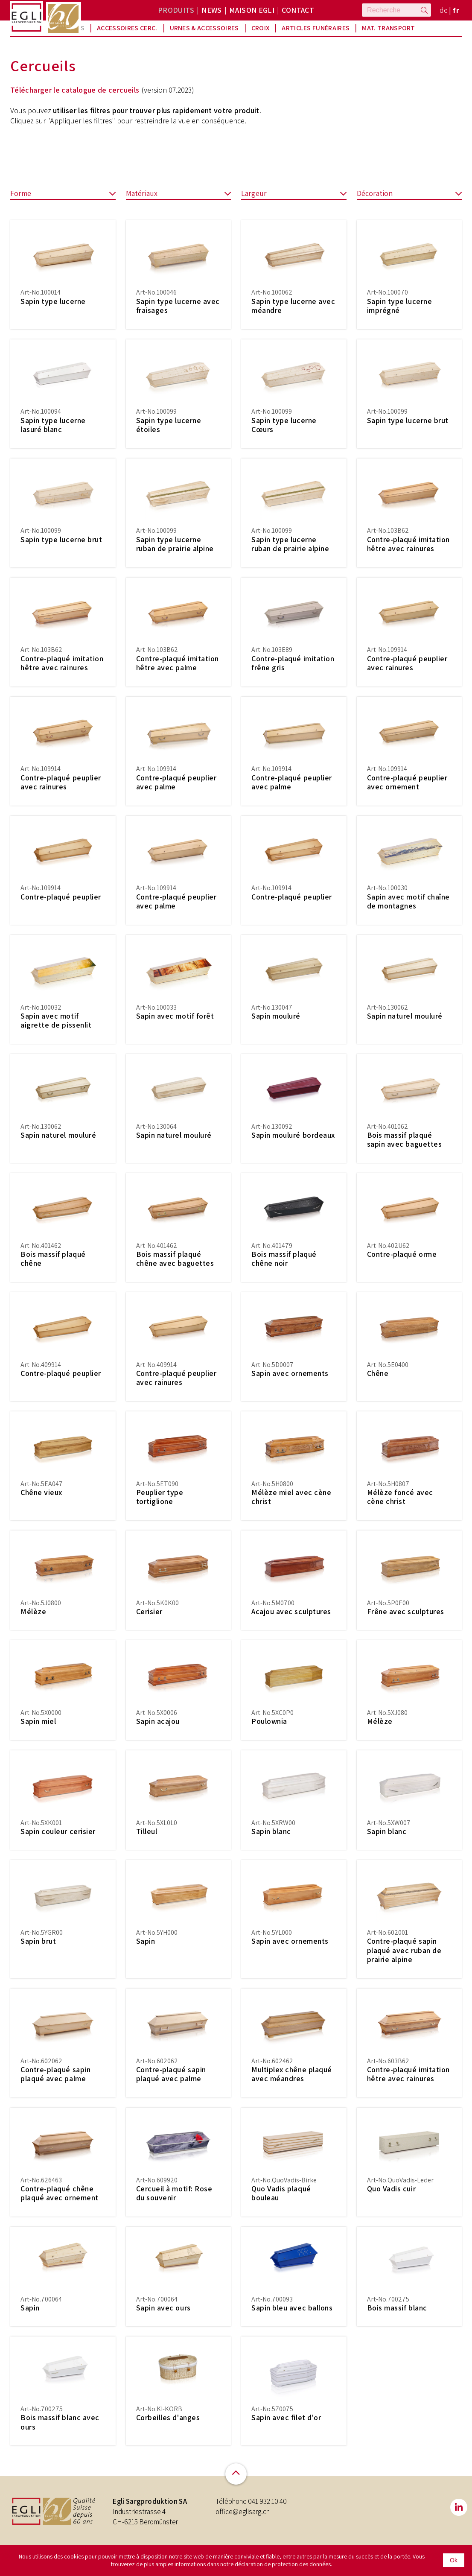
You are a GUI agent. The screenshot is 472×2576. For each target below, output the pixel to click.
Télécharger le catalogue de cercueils (74, 97)
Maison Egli (251, 10)
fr (456, 10)
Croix (260, 27)
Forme (63, 201)
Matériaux (178, 201)
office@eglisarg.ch (243, 2519)
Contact (298, 10)
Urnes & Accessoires (204, 27)
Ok (453, 2560)
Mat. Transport (388, 27)
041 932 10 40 (267, 2509)
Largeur (294, 201)
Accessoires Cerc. (127, 27)
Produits (176, 10)
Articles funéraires (316, 27)
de (444, 10)
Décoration (409, 201)
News (211, 10)
